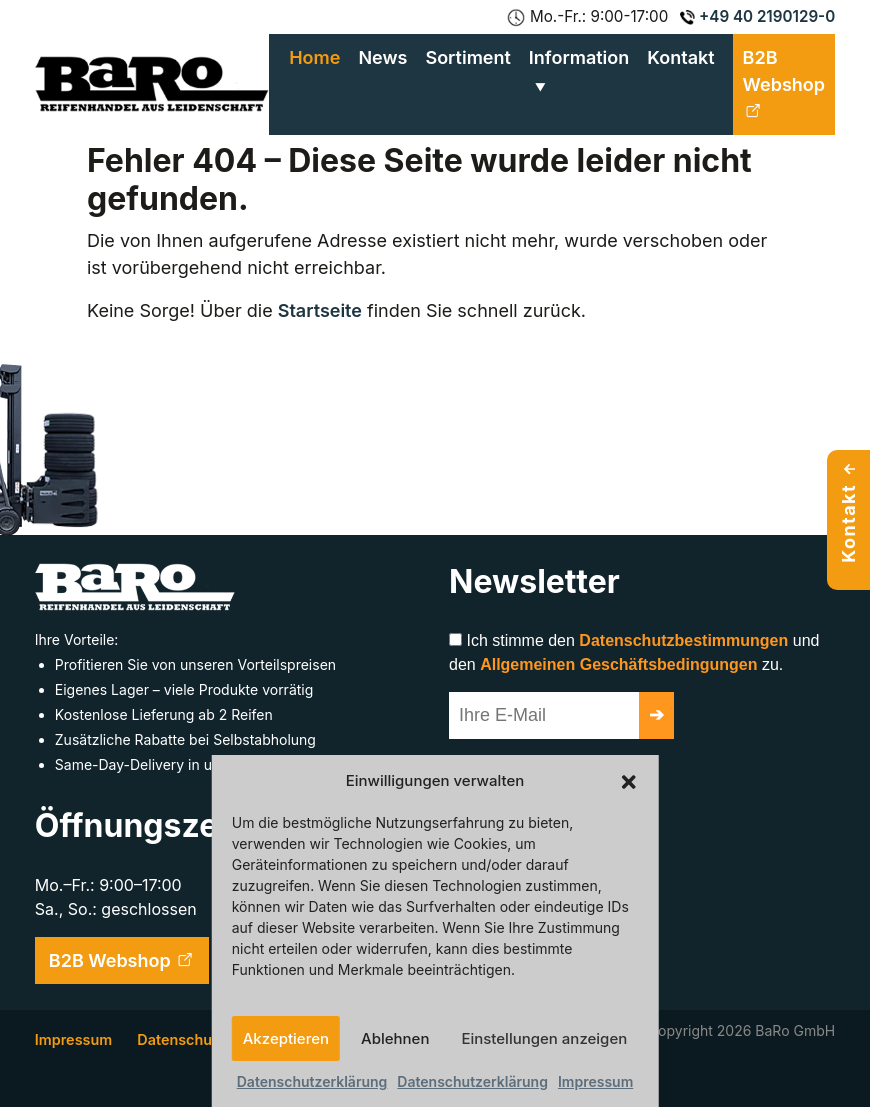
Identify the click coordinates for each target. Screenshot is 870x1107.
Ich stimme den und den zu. (634, 652)
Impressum (595, 1081)
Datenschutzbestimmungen (683, 640)
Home (314, 57)
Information (579, 57)
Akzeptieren (286, 1038)
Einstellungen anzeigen (544, 1038)
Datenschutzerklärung (312, 1081)
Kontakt (680, 57)
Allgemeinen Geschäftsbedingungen (618, 664)
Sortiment (467, 57)
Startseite (320, 310)
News (382, 57)
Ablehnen (395, 1038)
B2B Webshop (784, 84)
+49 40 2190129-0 (757, 16)
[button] (628, 781)
